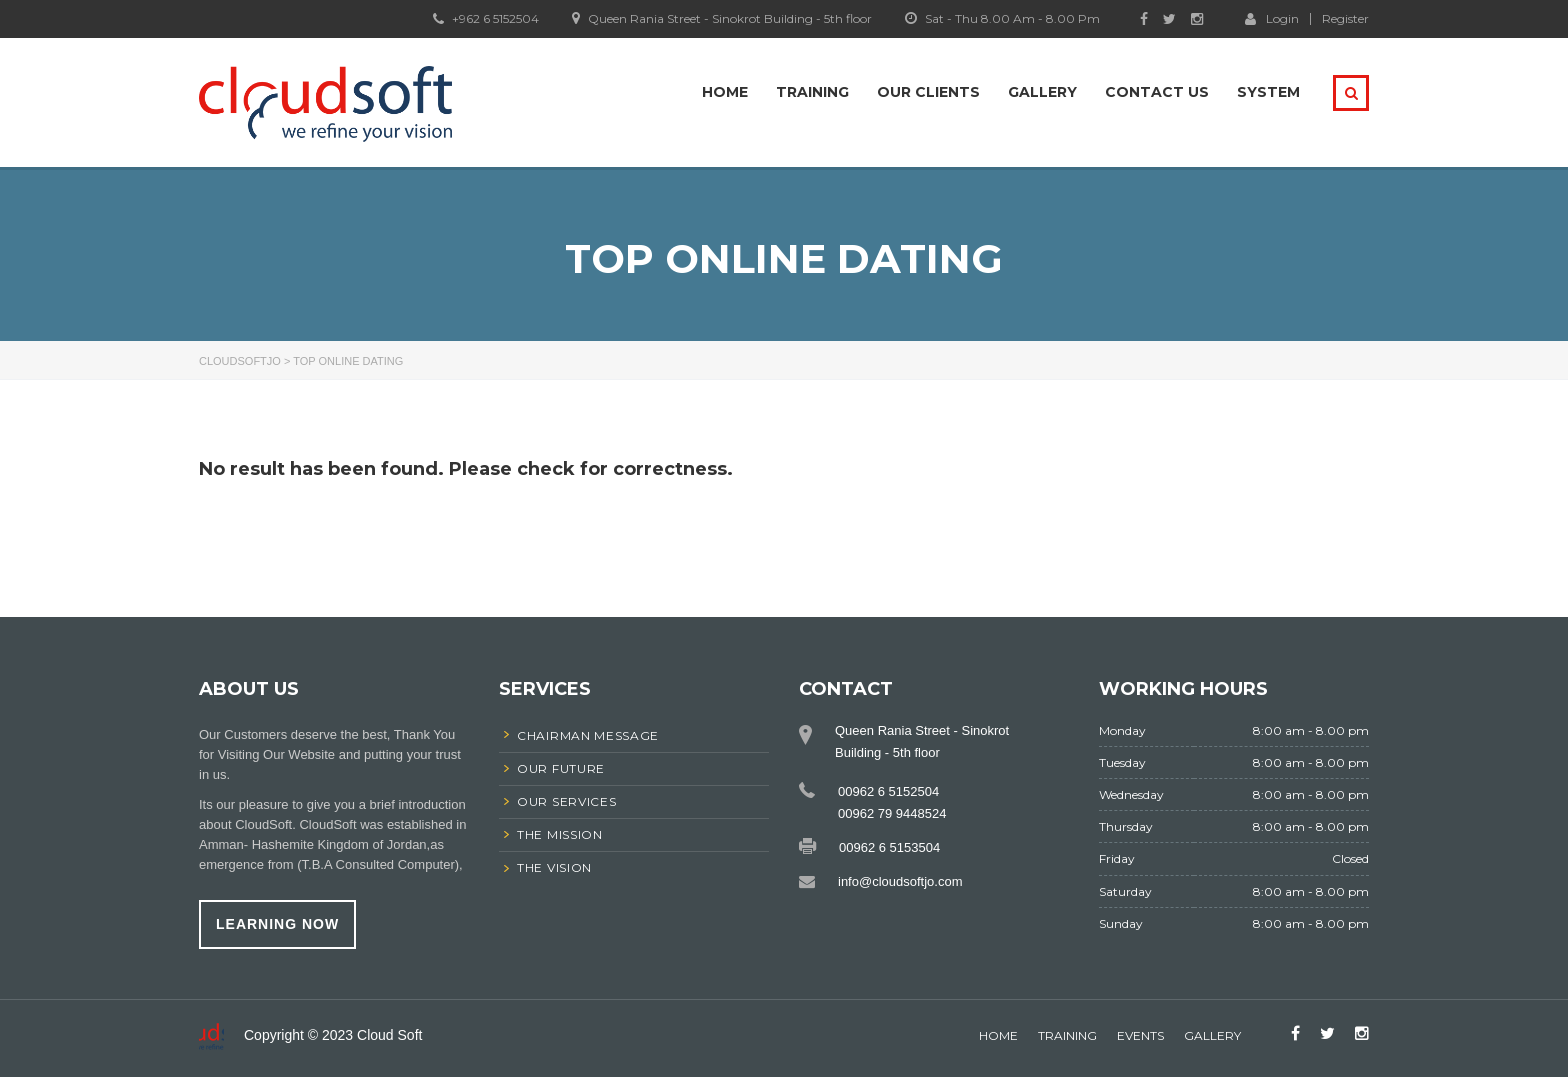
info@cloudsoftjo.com (900, 881)
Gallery (1042, 92)
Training (812, 92)
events (1140, 1035)
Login (1272, 18)
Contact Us (1157, 92)
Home (725, 92)
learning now (277, 924)
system (1268, 92)
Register (1345, 19)
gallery (1212, 1035)
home (998, 1035)
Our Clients (928, 92)
